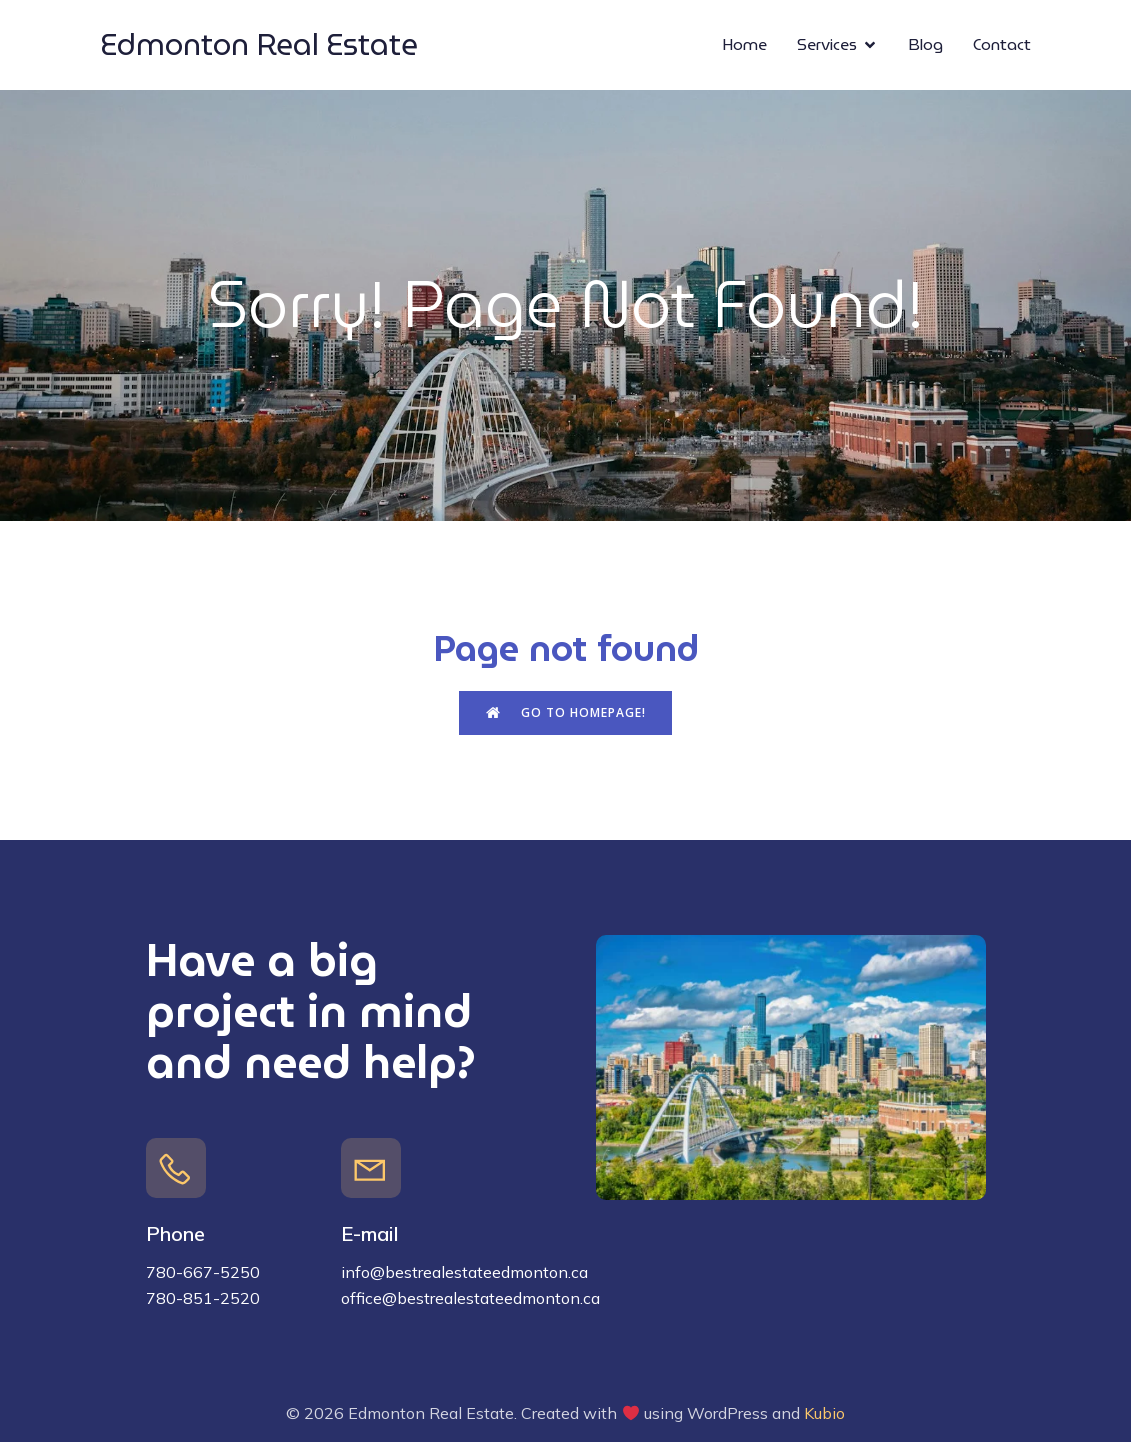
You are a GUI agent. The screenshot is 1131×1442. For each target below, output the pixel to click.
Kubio (824, 1413)
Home (744, 44)
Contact (1002, 44)
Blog (925, 44)
